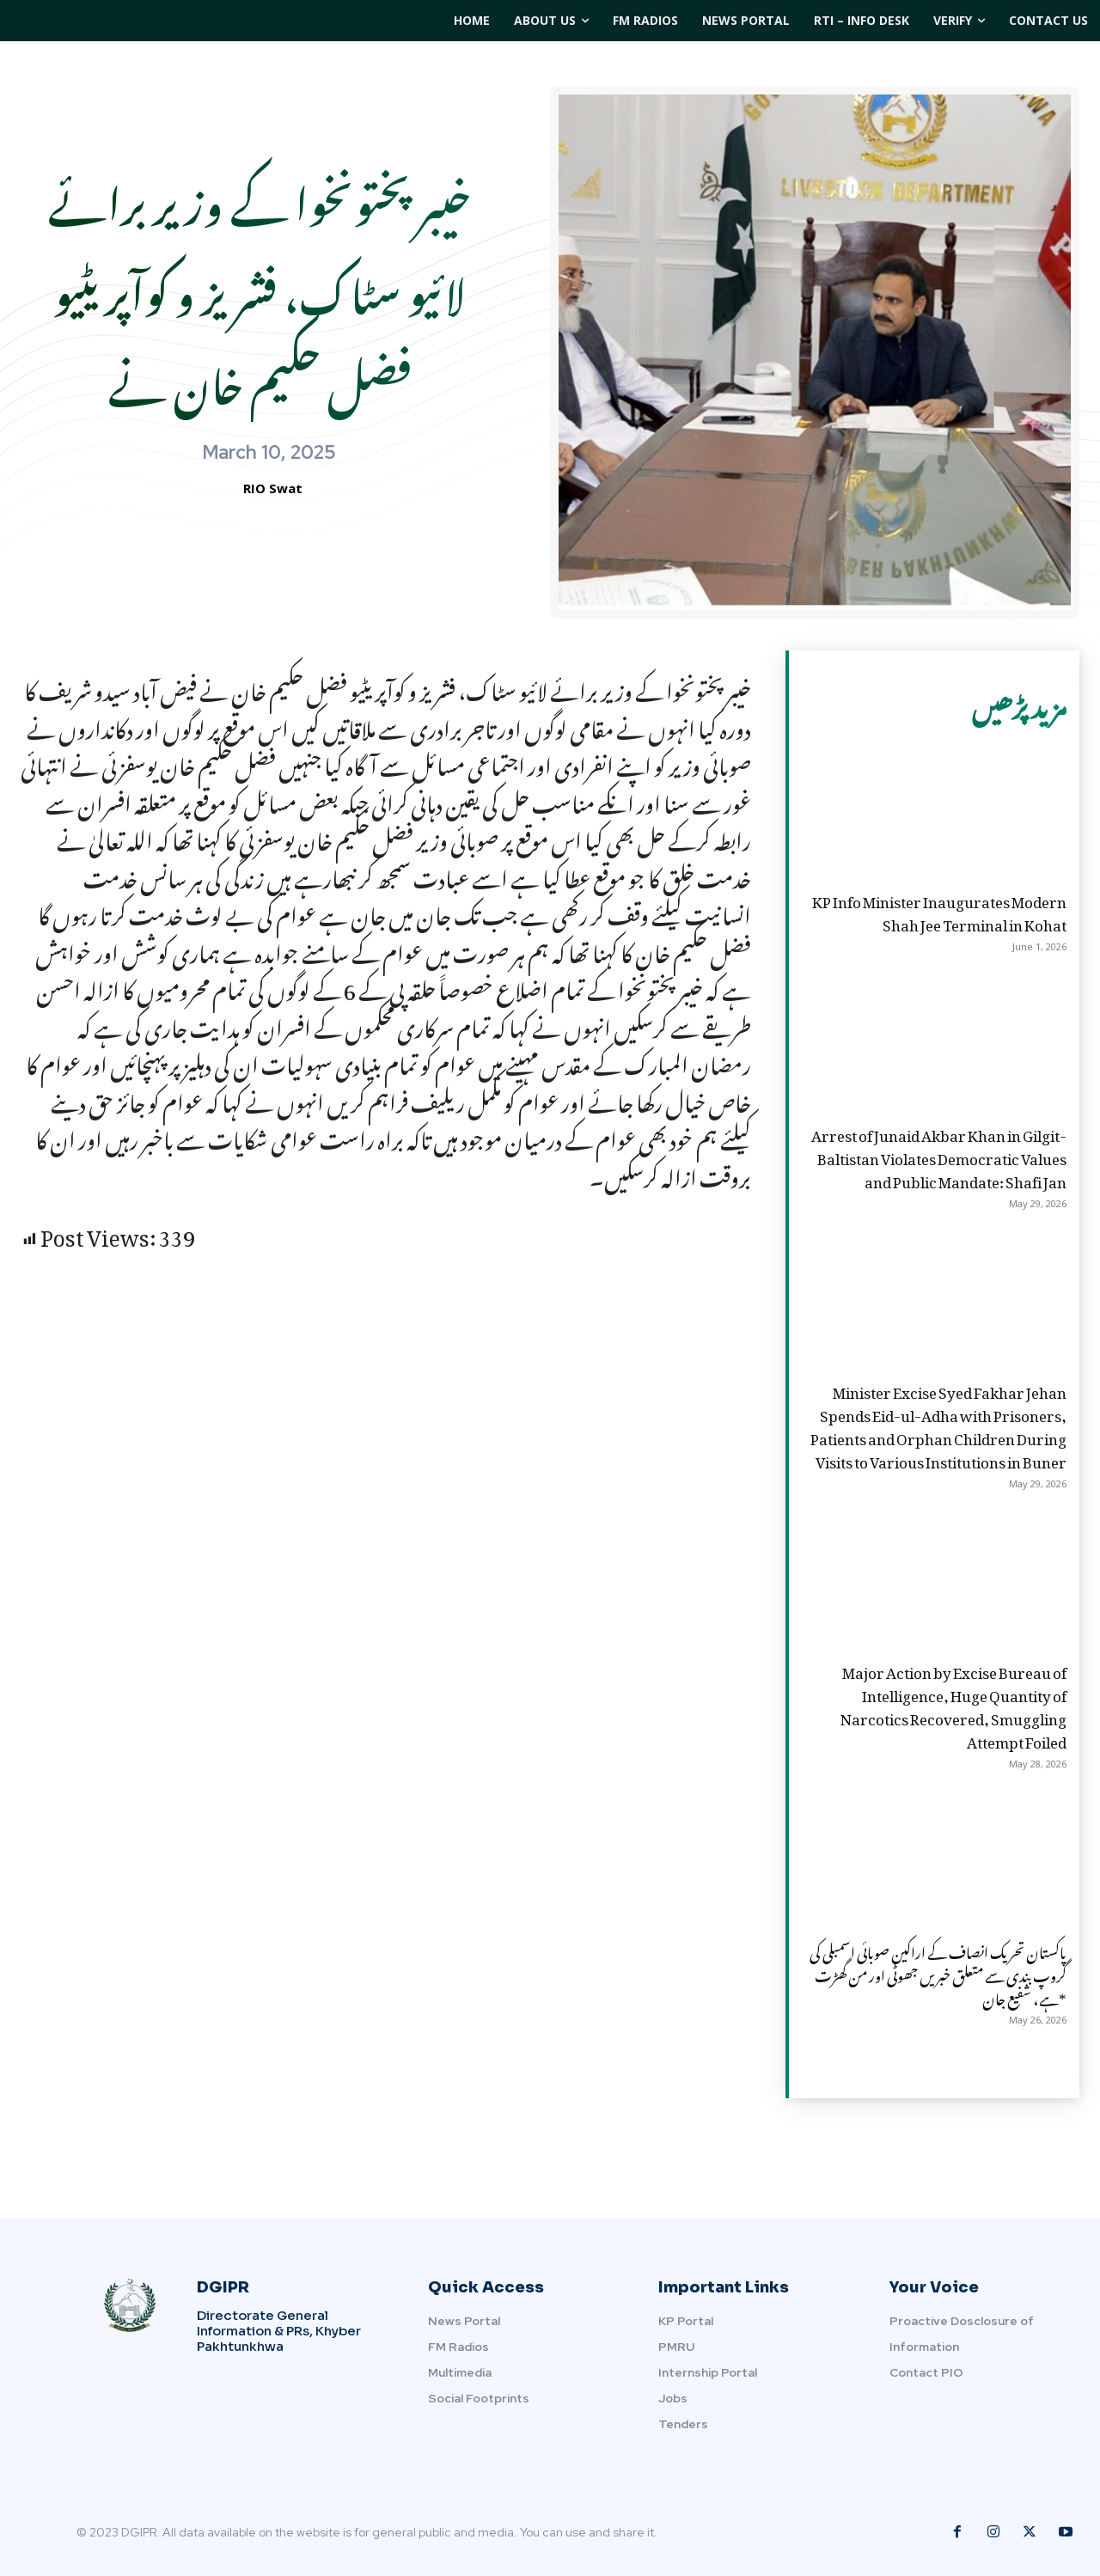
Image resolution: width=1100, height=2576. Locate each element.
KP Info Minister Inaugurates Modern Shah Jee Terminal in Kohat (939, 910)
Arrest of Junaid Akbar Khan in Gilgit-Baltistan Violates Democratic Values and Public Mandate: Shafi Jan (938, 1155)
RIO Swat (272, 488)
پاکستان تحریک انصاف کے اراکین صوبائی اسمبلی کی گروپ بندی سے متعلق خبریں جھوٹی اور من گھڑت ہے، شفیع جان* (938, 1973)
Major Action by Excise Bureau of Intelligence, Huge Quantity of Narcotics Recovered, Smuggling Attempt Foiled (953, 1704)
